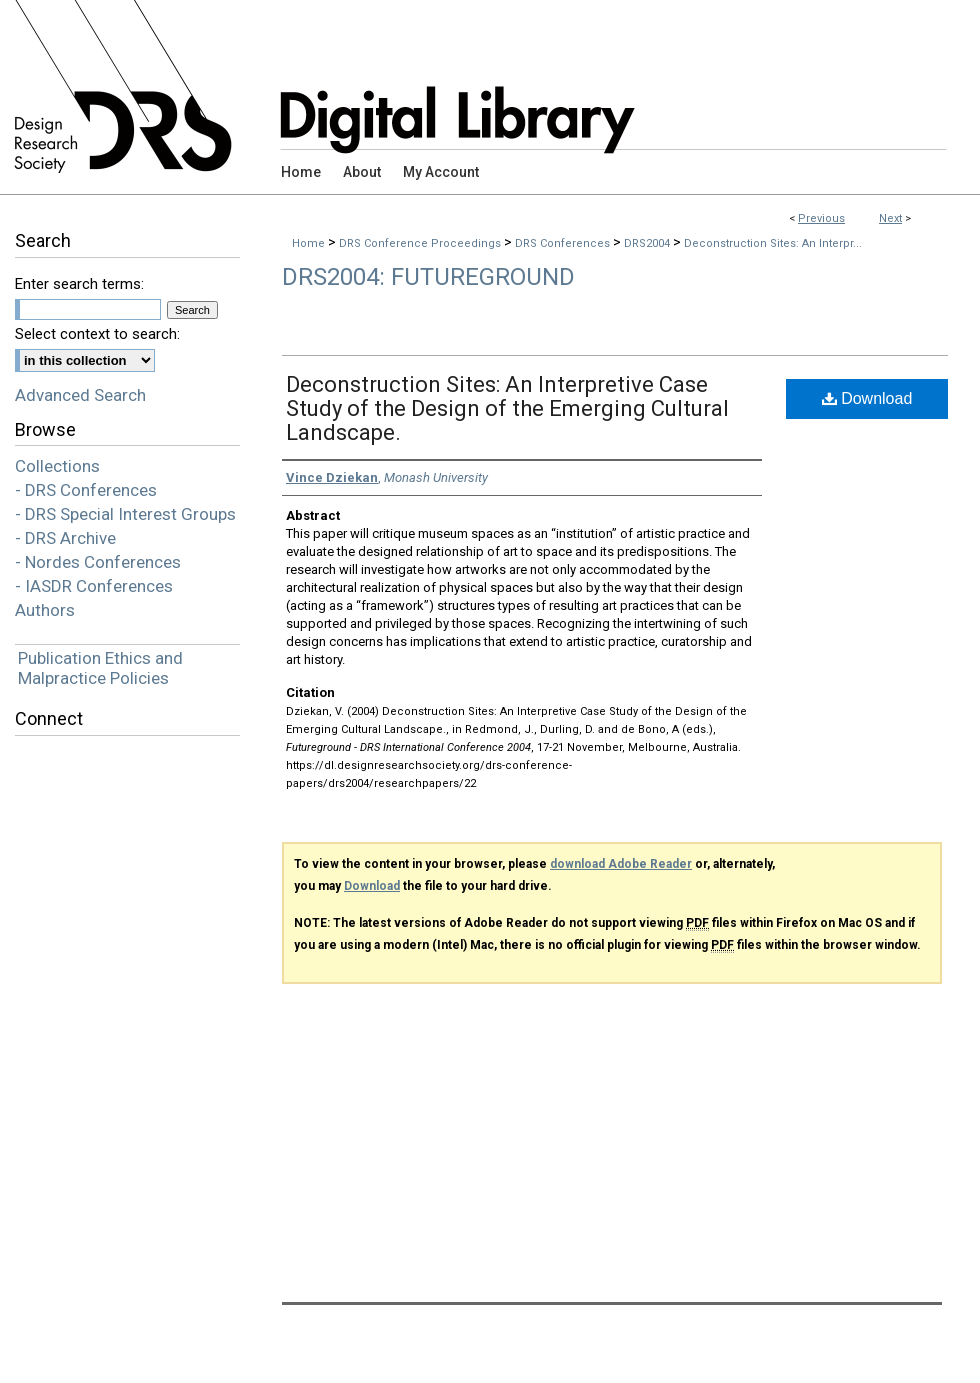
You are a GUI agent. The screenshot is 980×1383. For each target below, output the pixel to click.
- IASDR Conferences (94, 586)
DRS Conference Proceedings (421, 243)
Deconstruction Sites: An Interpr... (773, 243)
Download (867, 398)
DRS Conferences (564, 243)
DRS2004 (648, 243)
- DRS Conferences (86, 490)
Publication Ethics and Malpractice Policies (100, 668)
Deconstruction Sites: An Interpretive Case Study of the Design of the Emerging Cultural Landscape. (507, 408)
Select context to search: (97, 334)
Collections (57, 466)
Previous (821, 218)
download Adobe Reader (621, 864)
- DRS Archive (65, 538)
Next (890, 218)
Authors (45, 610)
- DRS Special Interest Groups (125, 514)
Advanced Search (80, 395)
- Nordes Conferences (98, 562)
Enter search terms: (79, 284)
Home (308, 243)
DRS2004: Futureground (428, 277)
